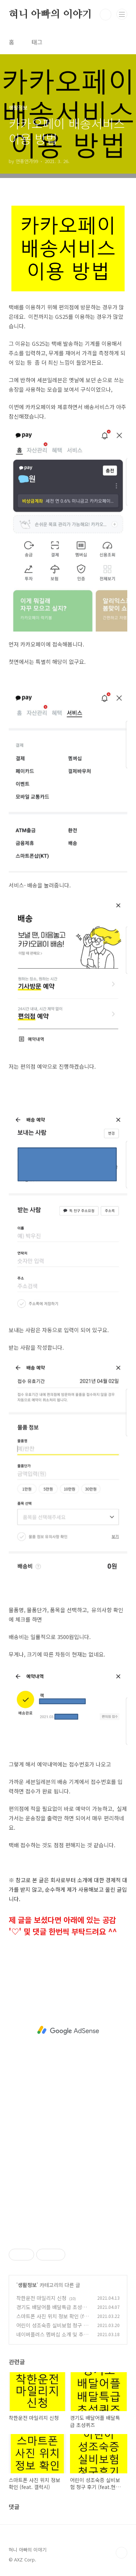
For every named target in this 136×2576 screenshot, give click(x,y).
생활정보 (27, 2284)
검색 (105, 14)
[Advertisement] (68, 2030)
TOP (121, 2553)
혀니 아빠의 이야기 (50, 14)
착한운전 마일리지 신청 (41, 2298)
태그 (37, 41)
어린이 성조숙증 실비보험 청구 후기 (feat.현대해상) (52, 2329)
